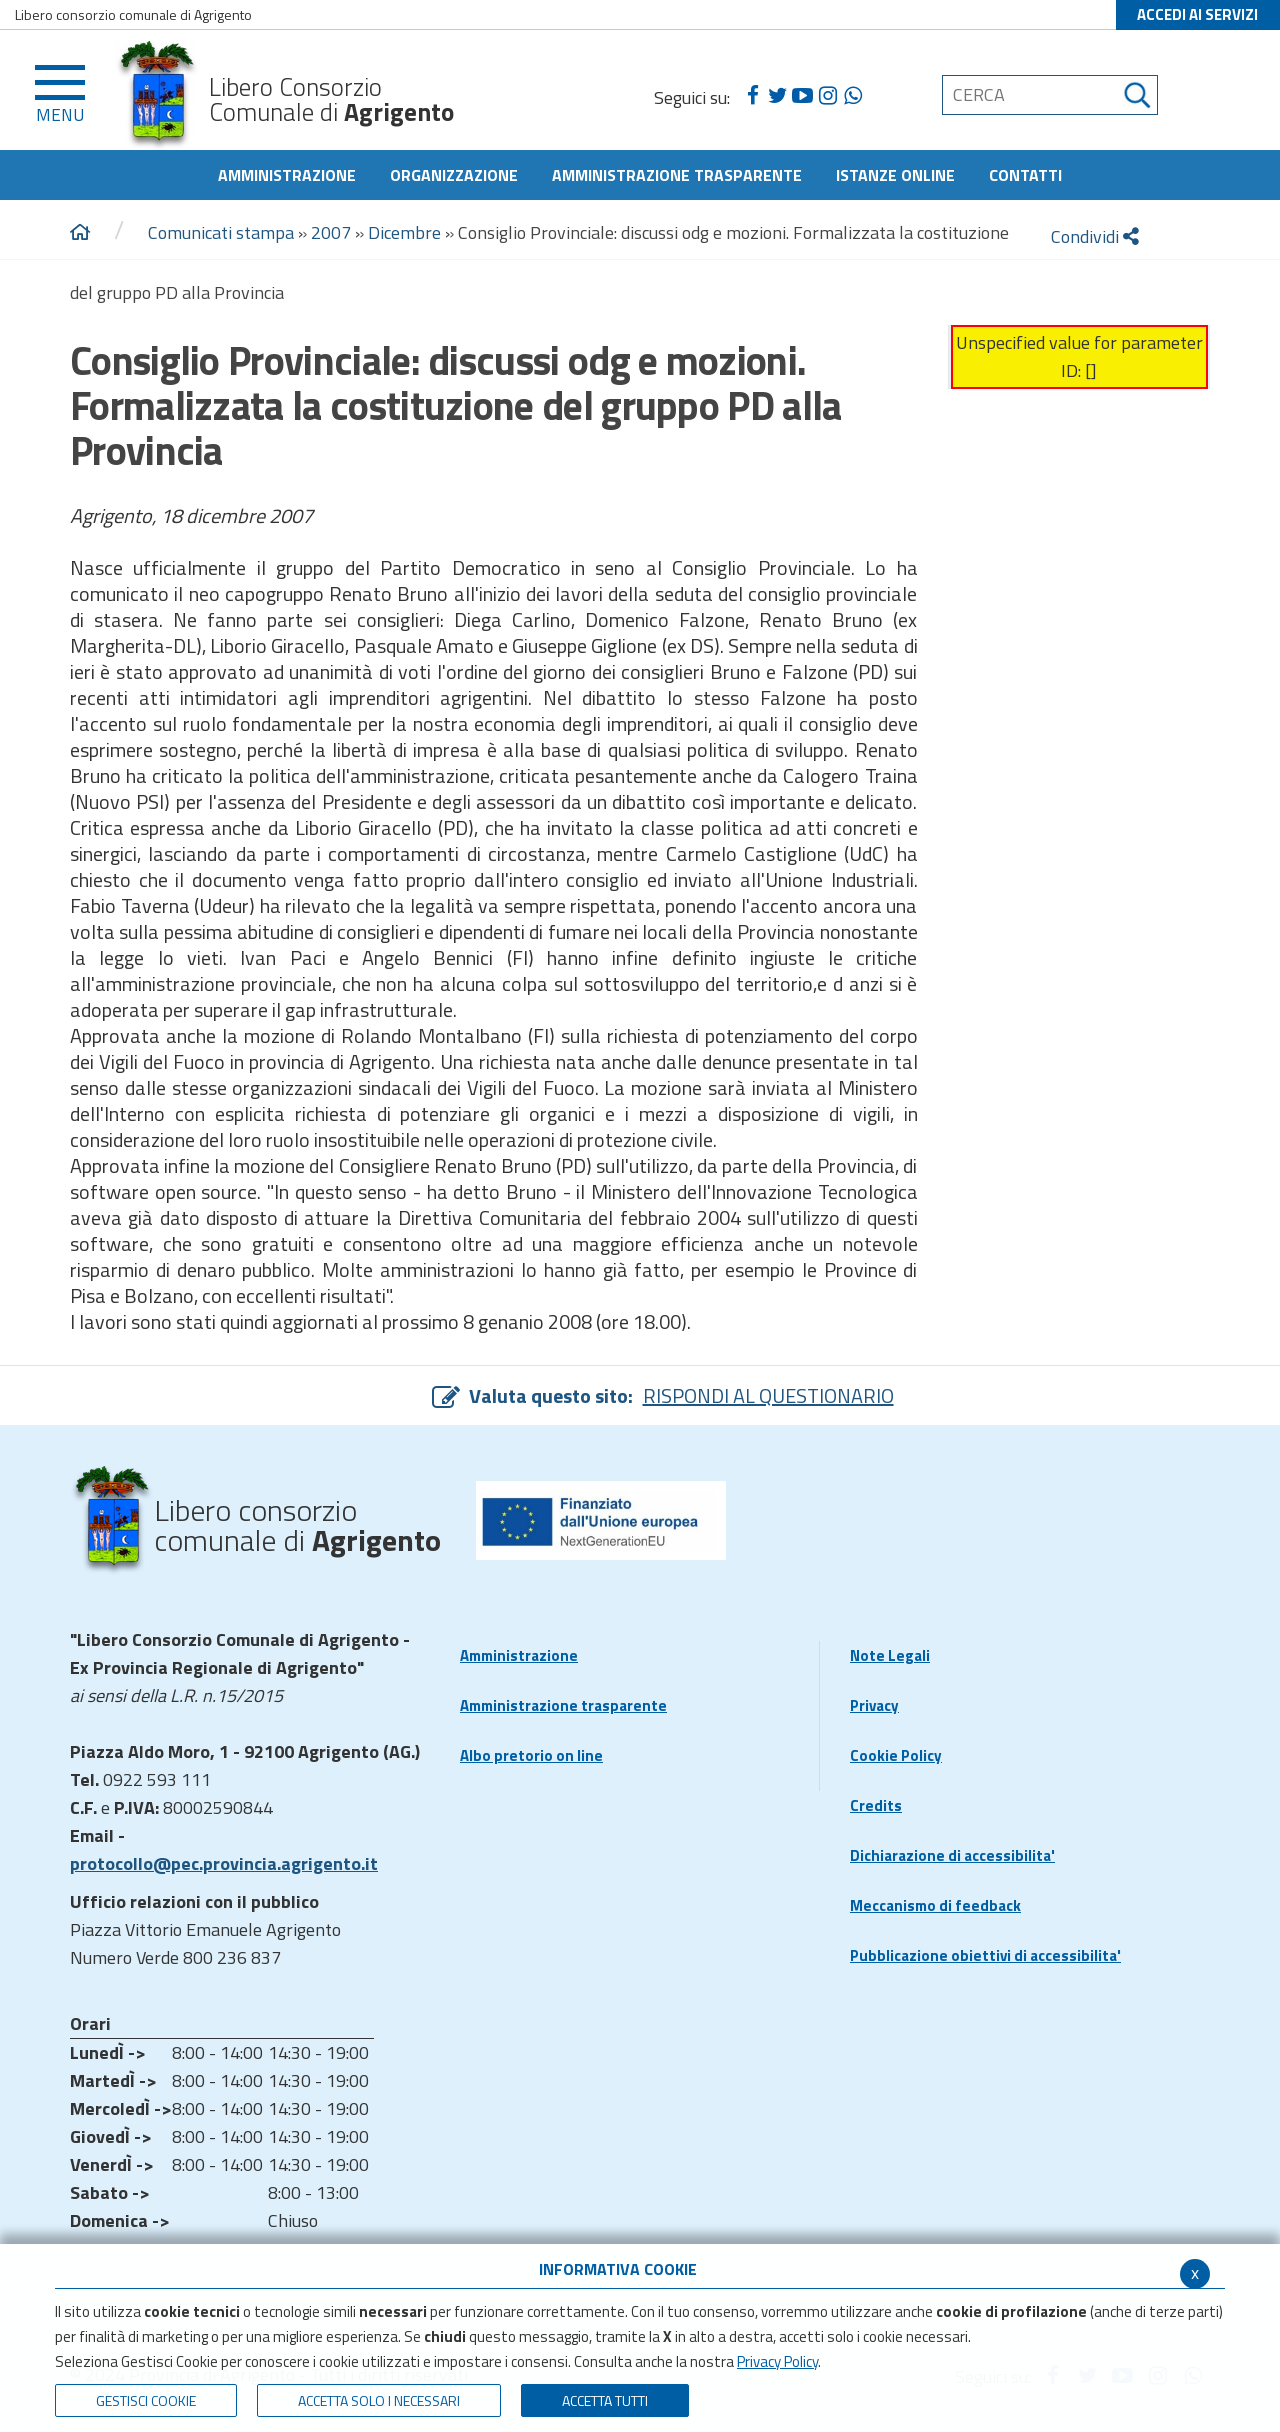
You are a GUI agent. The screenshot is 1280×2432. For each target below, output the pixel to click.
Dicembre (404, 232)
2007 (331, 232)
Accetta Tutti (605, 2400)
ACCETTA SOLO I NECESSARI (379, 2400)
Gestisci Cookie (146, 2400)
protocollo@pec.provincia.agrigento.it (224, 1863)
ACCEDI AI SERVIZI (1197, 14)
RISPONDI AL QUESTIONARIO (768, 1395)
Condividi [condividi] (1095, 236)
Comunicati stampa (221, 232)
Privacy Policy (777, 2361)
